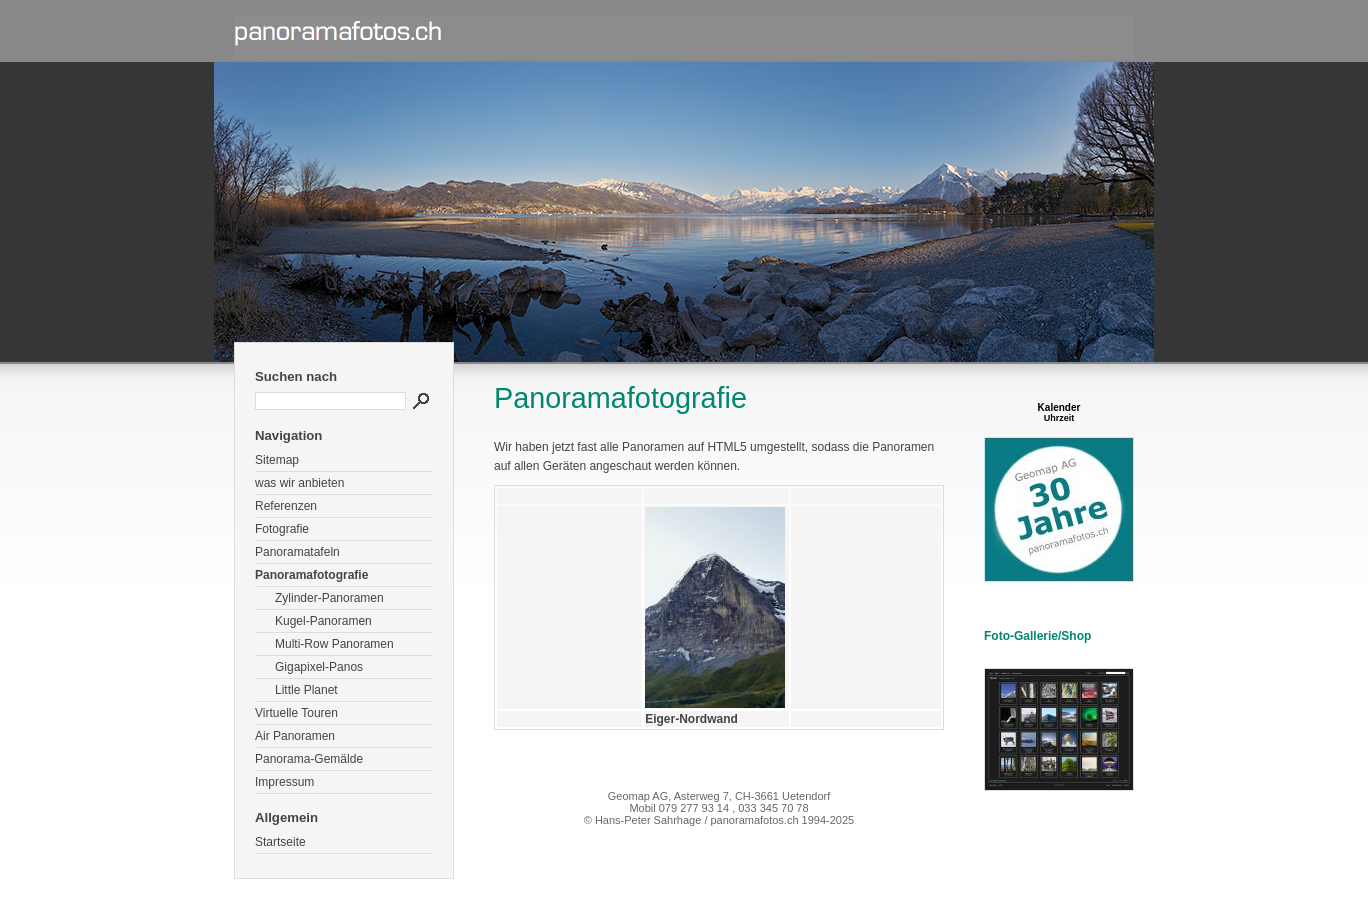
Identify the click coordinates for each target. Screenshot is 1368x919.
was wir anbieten (299, 483)
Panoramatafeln (297, 552)
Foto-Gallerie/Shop (1037, 636)
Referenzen (286, 506)
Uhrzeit (1059, 418)
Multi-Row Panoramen (334, 644)
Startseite (280, 842)
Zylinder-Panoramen (329, 598)
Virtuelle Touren (296, 713)
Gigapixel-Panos (319, 667)
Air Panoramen (295, 736)
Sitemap (277, 460)
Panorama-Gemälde (309, 759)
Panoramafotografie (311, 575)
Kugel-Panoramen (323, 621)
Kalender (1059, 407)
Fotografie (282, 529)
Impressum (284, 782)
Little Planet (306, 690)
